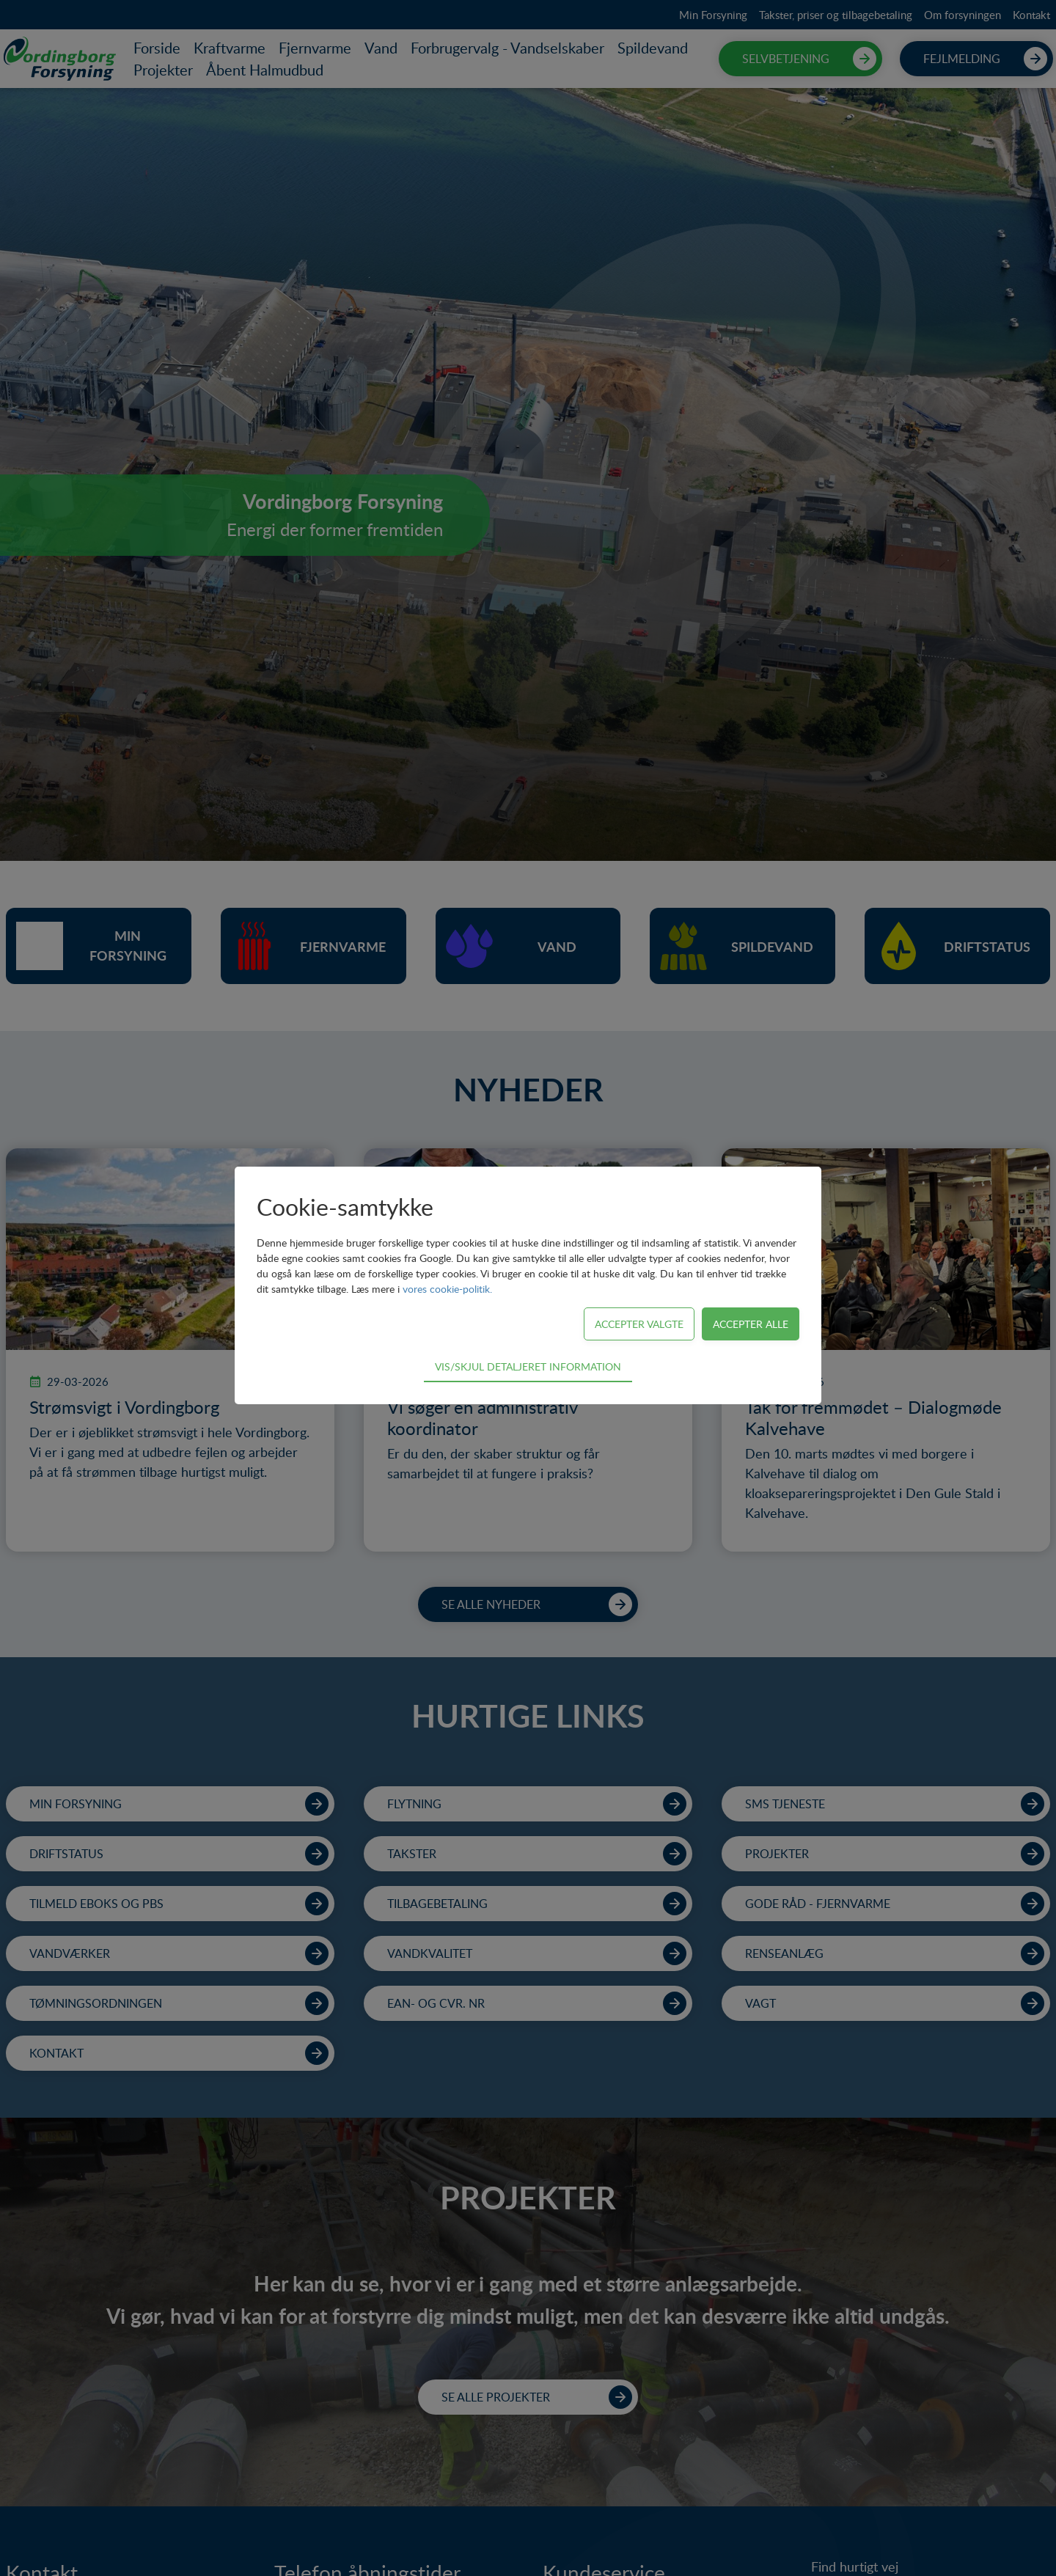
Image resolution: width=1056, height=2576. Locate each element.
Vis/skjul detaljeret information (528, 1366)
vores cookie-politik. (447, 1289)
